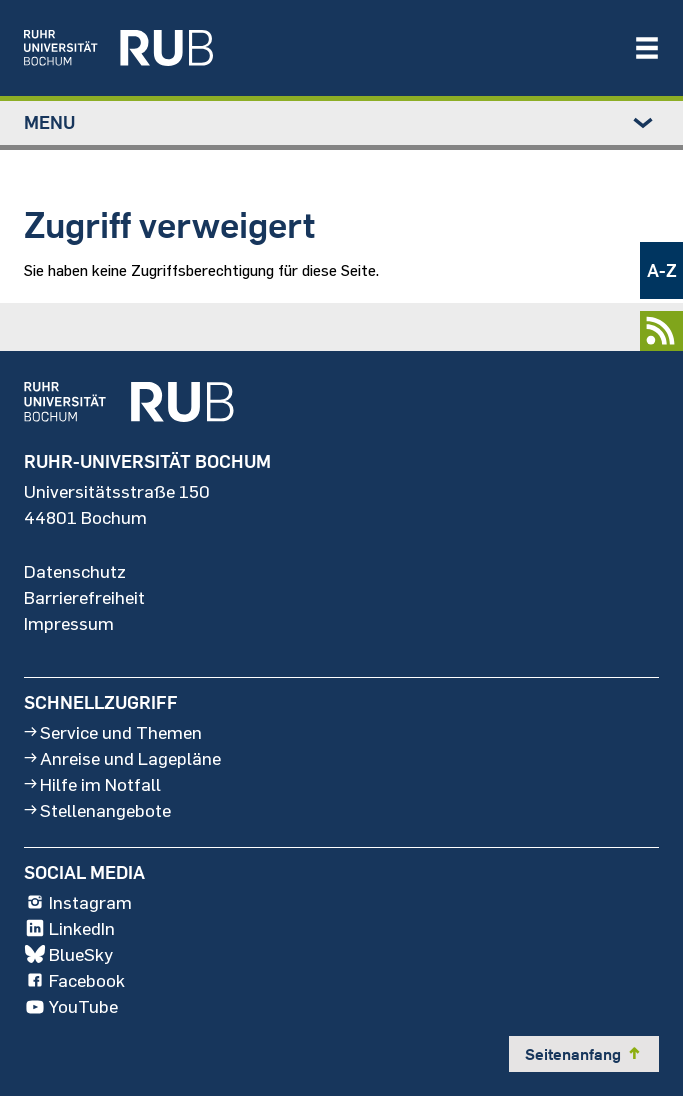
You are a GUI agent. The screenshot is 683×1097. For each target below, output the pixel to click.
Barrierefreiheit (84, 598)
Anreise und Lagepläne (122, 758)
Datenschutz (75, 572)
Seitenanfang (584, 1054)
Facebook (74, 981)
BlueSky (68, 955)
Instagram (78, 903)
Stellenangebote (97, 810)
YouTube (71, 1007)
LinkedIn (69, 929)
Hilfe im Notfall (92, 784)
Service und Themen (113, 732)
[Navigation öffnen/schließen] (647, 48)
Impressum (69, 624)
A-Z (662, 270)
